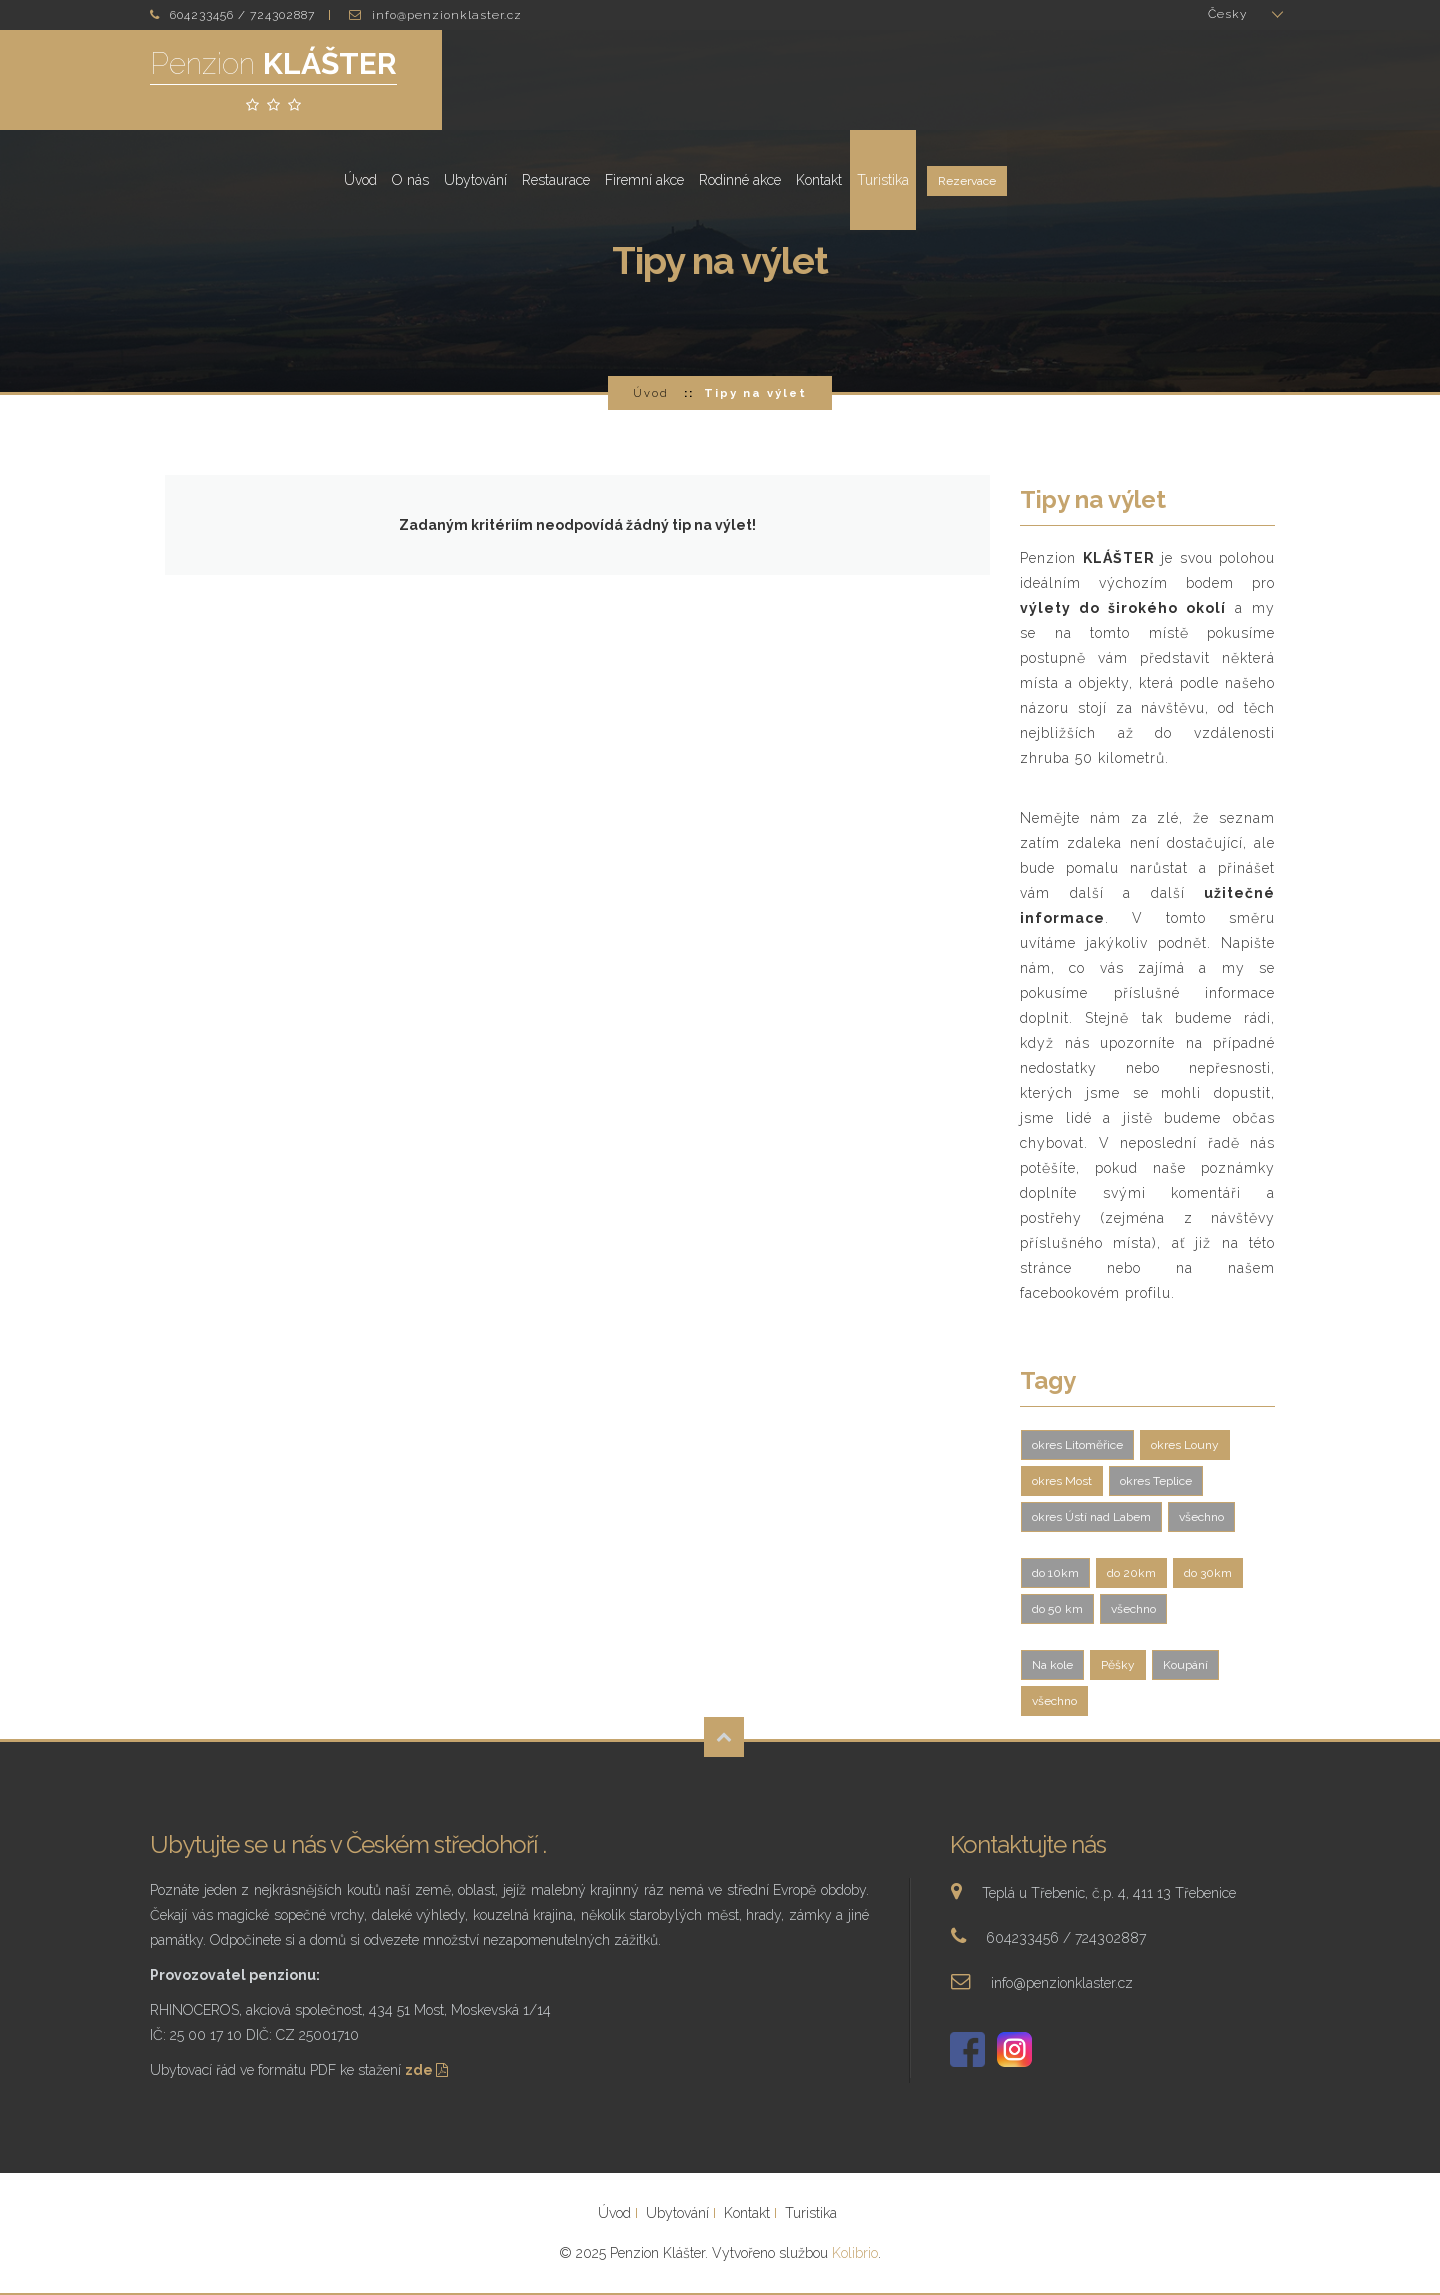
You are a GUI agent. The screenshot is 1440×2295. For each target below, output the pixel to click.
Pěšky (1118, 1665)
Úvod (643, 80)
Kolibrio (855, 2253)
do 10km (1055, 1573)
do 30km (1208, 1573)
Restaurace (839, 80)
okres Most (1062, 1481)
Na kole (1052, 1665)
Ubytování (758, 80)
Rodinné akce (1023, 80)
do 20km (1131, 1573)
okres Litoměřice (1077, 1445)
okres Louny (1185, 1445)
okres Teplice (1156, 1481)
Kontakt (1102, 80)
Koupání (1185, 1665)
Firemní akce (927, 80)
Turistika (1166, 80)
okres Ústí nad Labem (1091, 1517)
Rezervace (1250, 82)
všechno (1201, 1517)
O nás (693, 80)
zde (428, 2070)
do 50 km (1057, 1609)
